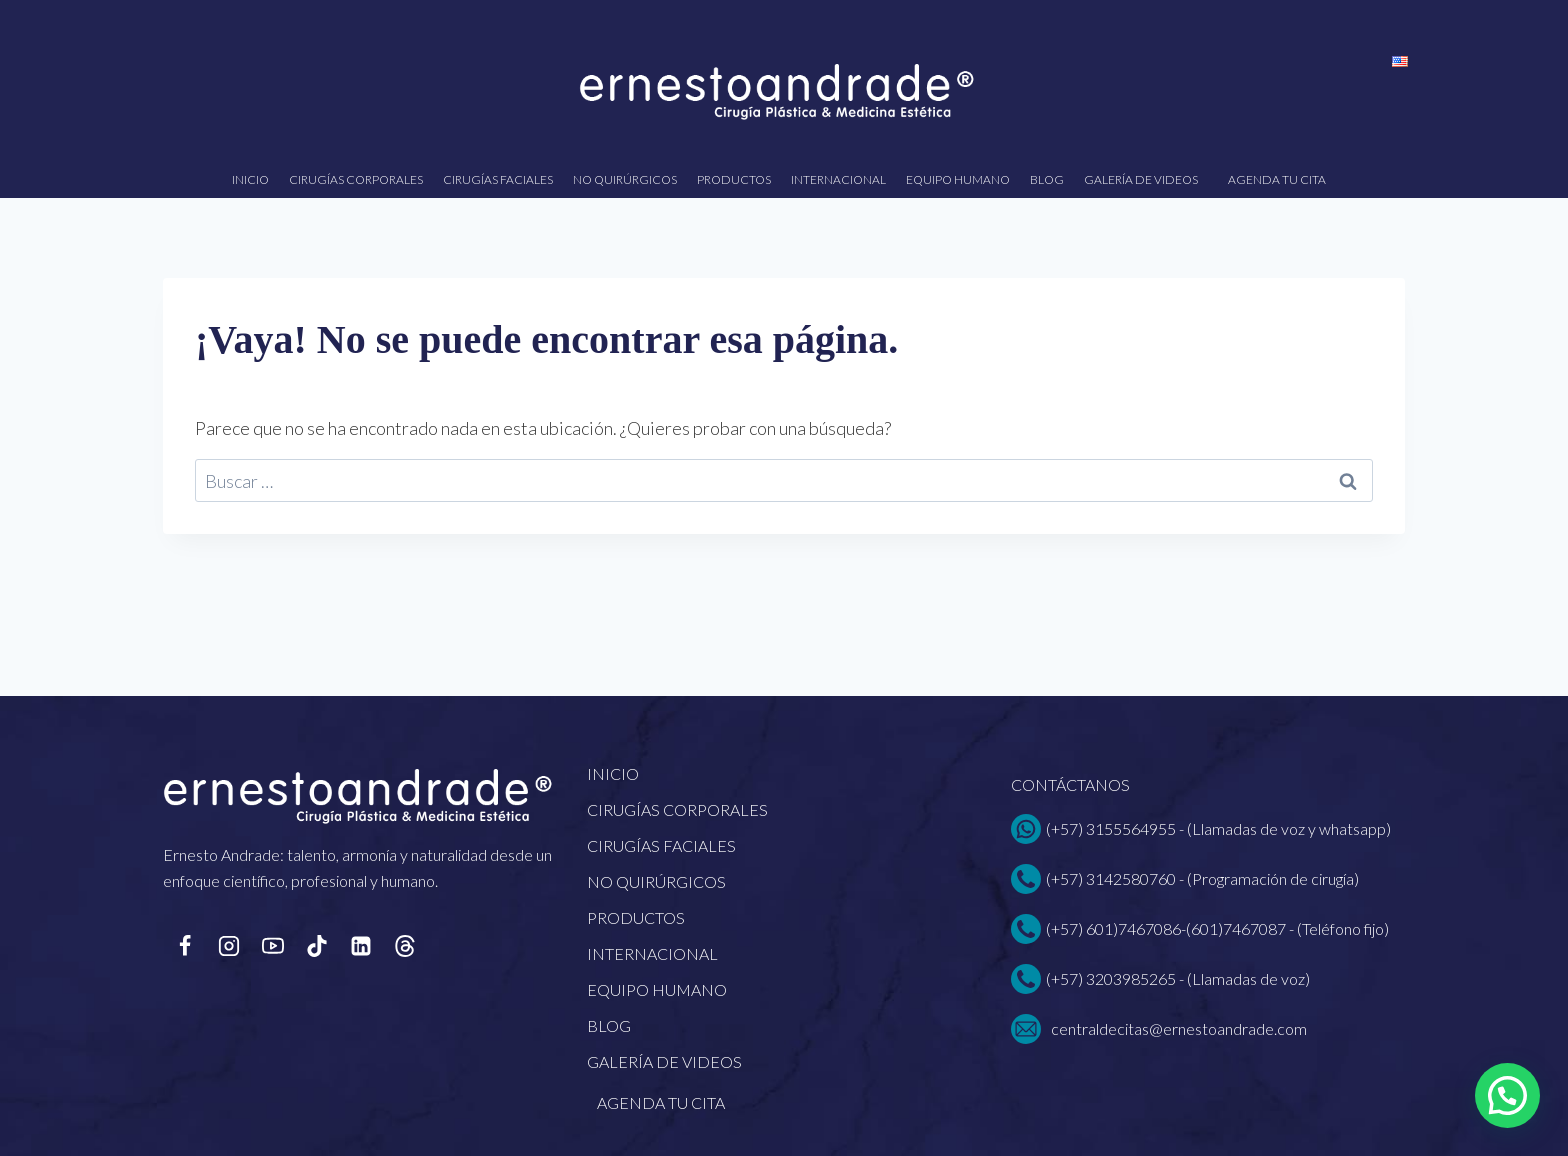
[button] (1507, 1095)
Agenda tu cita (1277, 179)
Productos (734, 179)
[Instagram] (229, 946)
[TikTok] (317, 946)
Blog (1047, 179)
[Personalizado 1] (405, 946)
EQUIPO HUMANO (958, 179)
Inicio (250, 179)
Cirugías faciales (498, 179)
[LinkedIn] (361, 946)
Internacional (838, 179)
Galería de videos (1141, 179)
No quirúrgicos (625, 179)
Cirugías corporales (356, 179)
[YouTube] (273, 946)
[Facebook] (185, 946)
